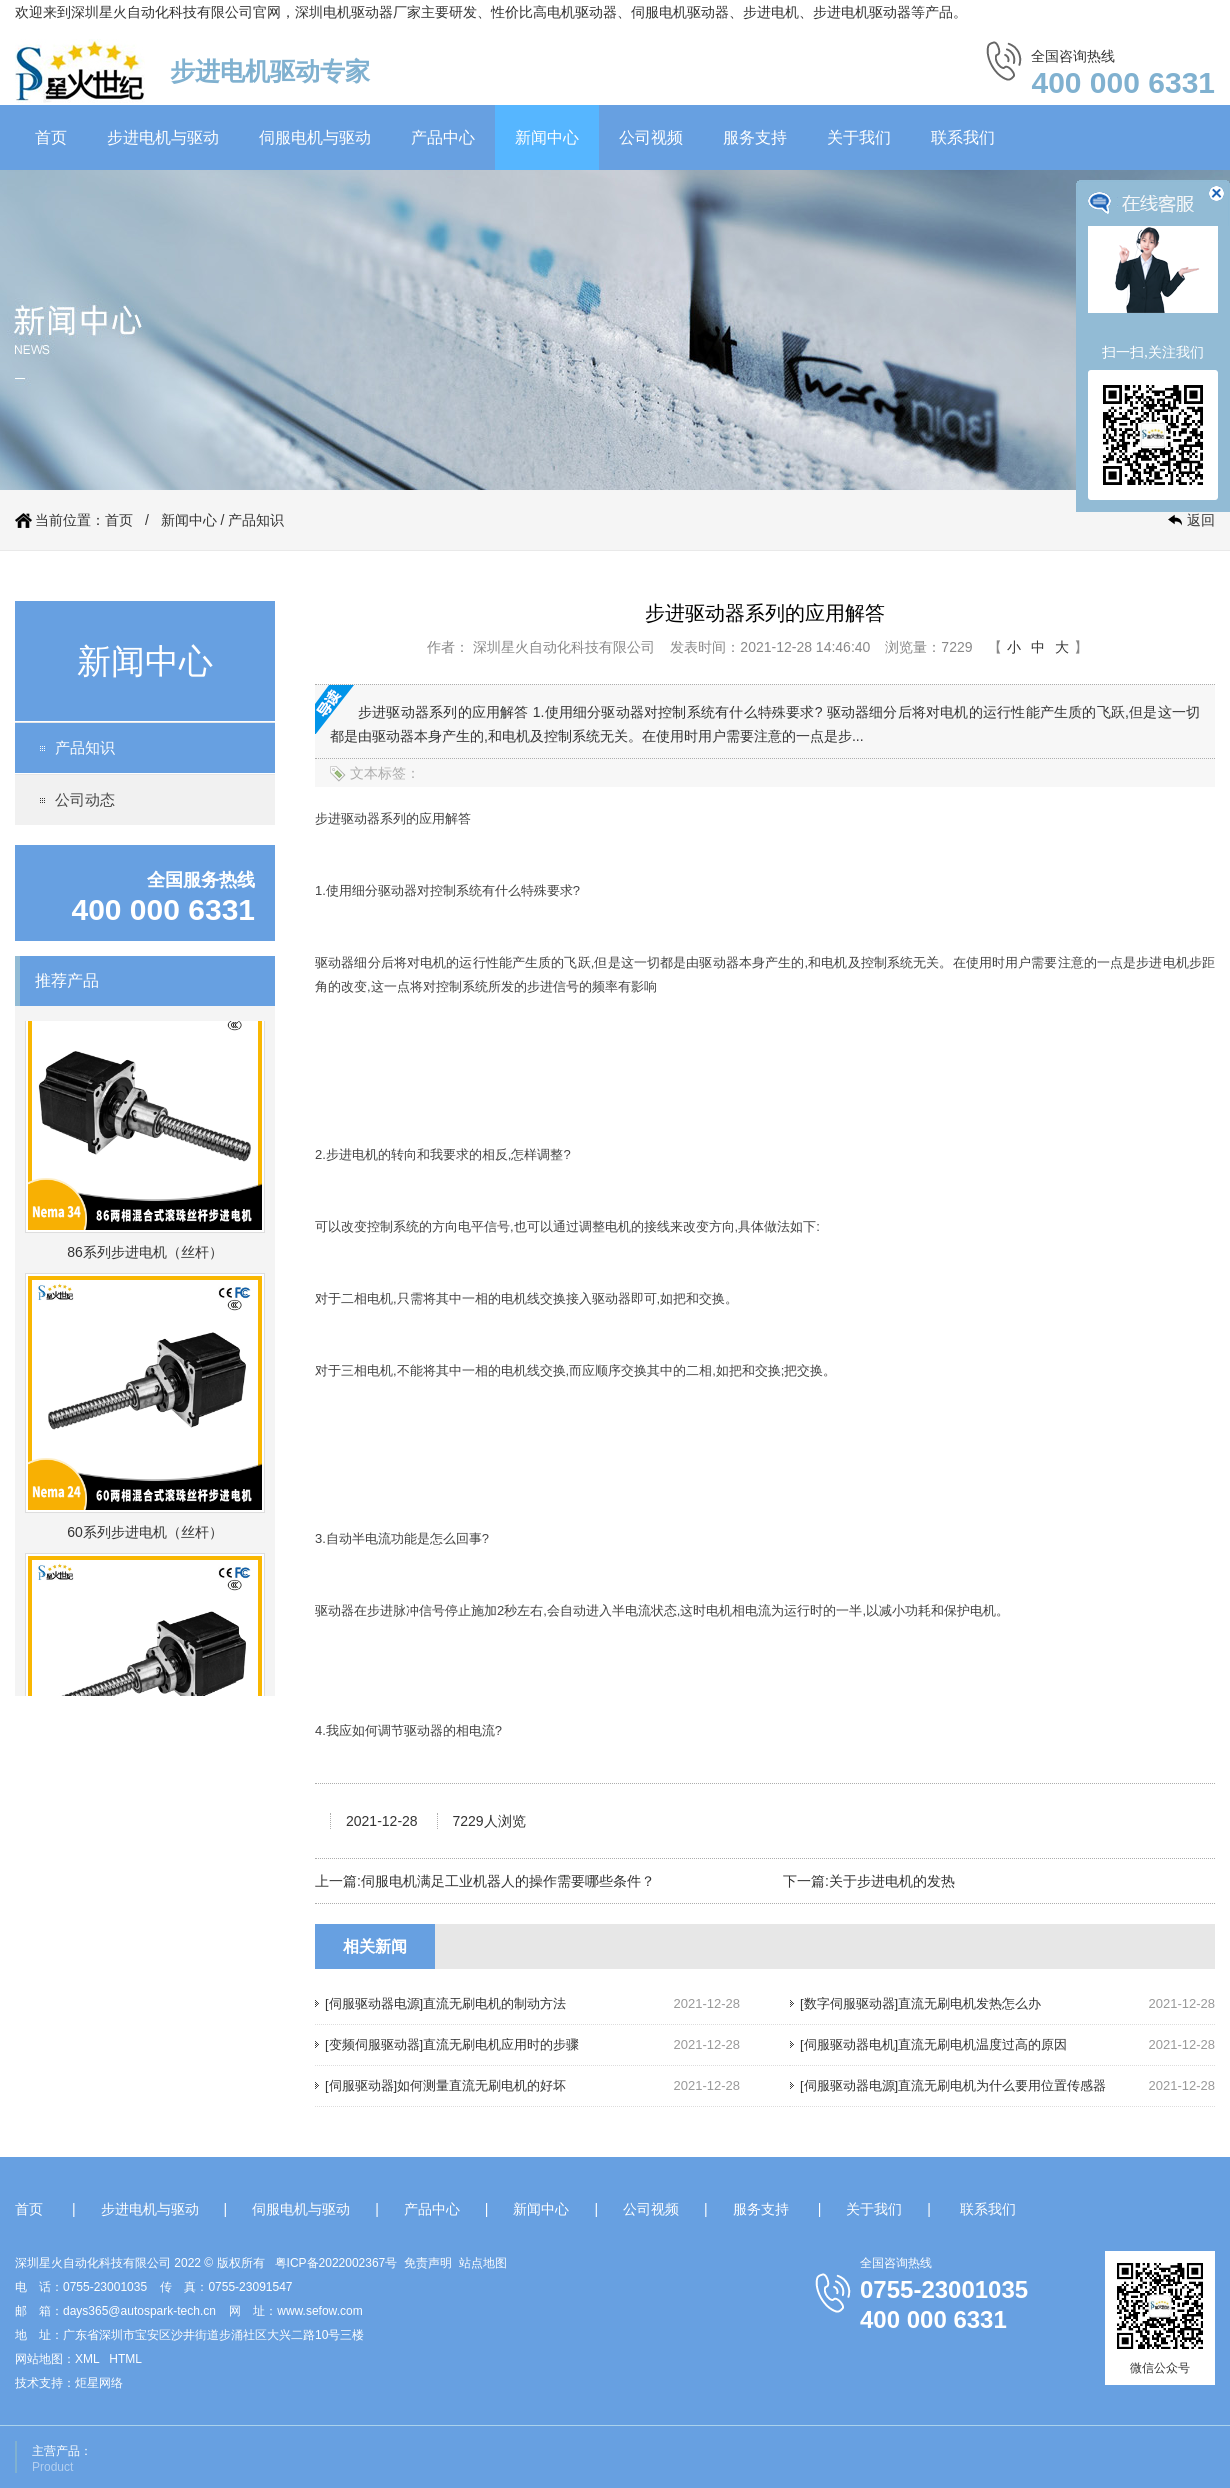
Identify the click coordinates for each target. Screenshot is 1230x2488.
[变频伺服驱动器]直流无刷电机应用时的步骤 (452, 2044)
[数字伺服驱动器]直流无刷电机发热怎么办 (920, 2003)
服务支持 (755, 137)
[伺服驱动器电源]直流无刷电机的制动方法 (445, 2003)
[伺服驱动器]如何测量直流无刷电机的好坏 (445, 2085)
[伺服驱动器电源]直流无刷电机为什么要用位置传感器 (953, 2085)
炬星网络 (99, 2383)
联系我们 (963, 137)
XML (87, 2359)
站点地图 (483, 2263)
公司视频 (651, 137)
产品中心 (443, 137)
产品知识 (256, 520)
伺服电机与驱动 (315, 137)
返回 (1201, 520)
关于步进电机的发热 (892, 1881)
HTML (125, 2359)
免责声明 (428, 2263)
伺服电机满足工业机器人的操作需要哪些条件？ (508, 1881)
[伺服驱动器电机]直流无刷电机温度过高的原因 (933, 2044)
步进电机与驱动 (163, 137)
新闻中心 (547, 137)
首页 (51, 137)
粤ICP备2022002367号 (336, 2263)
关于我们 (859, 137)
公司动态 (85, 799)
